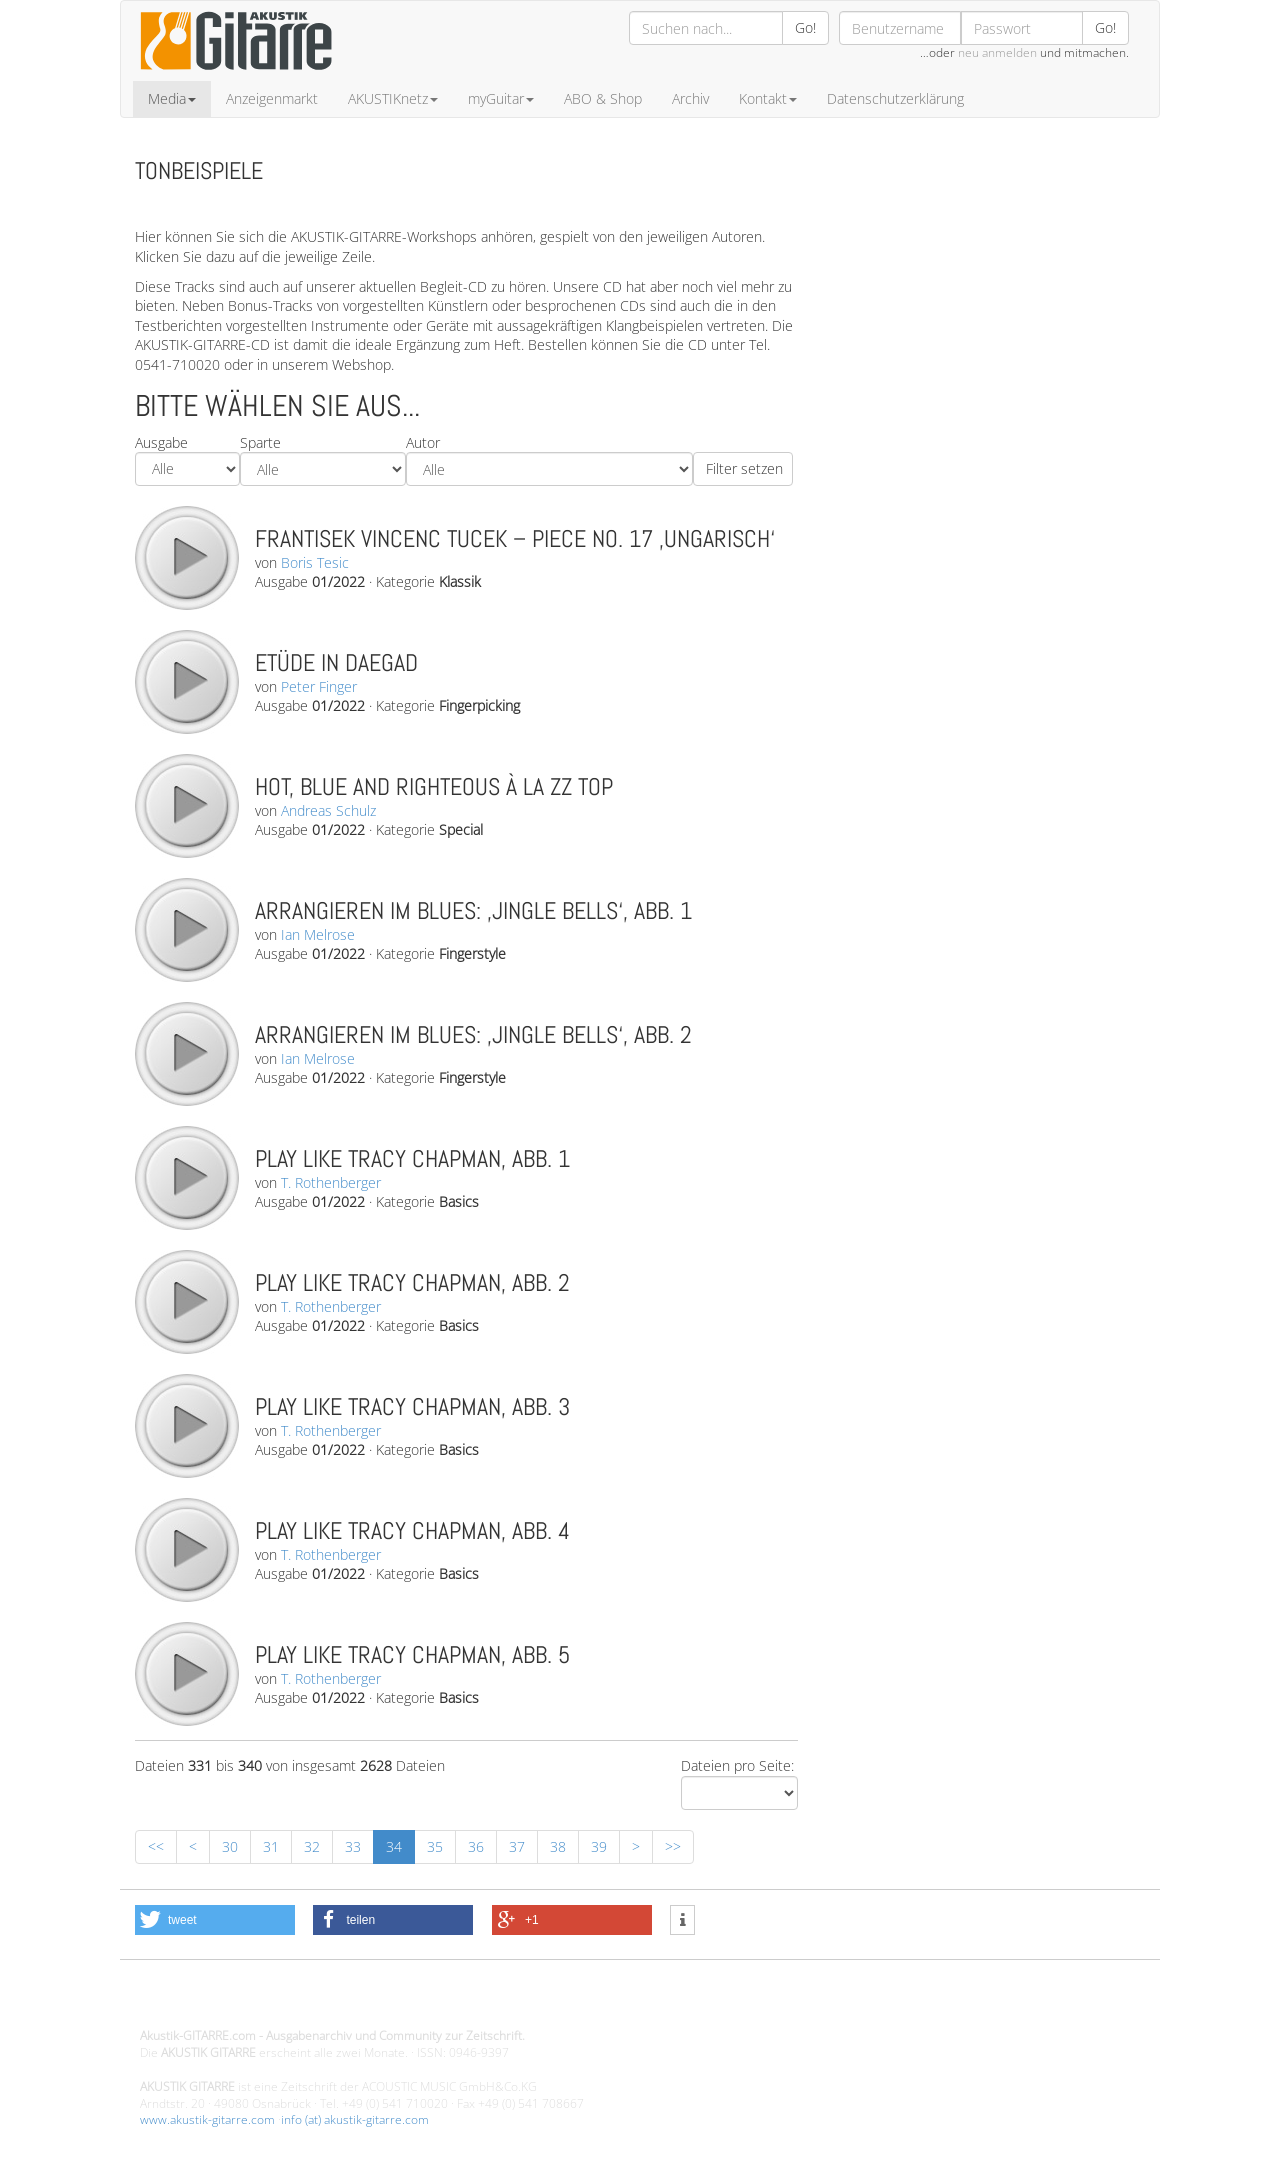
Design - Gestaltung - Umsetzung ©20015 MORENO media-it (304, 2002)
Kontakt (768, 98)
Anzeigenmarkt (272, 98)
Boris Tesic (315, 562)
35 (435, 1846)
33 (353, 1846)
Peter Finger (319, 686)
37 (517, 1846)
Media (172, 98)
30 (230, 1846)
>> (673, 1846)
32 (312, 1846)
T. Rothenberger (331, 1182)
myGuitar (501, 98)
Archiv (690, 98)
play (186, 557)
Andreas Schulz (328, 810)
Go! (805, 27)
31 (271, 1846)
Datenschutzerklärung (895, 98)
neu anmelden (997, 52)
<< (156, 1846)
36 (476, 1846)
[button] (215, 1920)
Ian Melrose (318, 934)
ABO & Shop (603, 98)
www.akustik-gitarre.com (207, 2119)
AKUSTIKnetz (393, 98)
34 (394, 1846)
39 (599, 1846)
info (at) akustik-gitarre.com (355, 2119)
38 (558, 1846)
